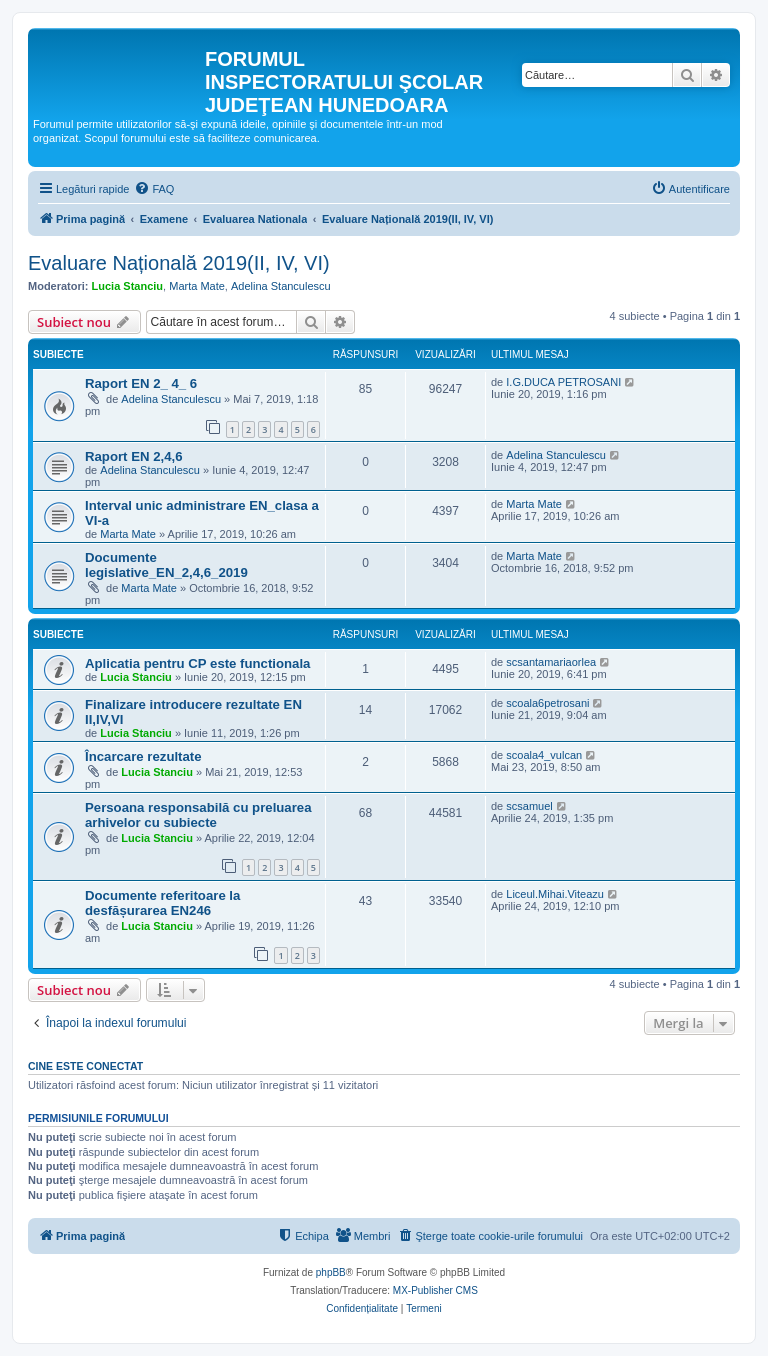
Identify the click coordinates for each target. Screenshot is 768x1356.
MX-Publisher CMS (435, 1290)
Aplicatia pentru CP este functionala (197, 663)
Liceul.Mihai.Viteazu (555, 894)
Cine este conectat (85, 1066)
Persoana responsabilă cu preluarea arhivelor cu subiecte (198, 815)
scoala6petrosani (547, 703)
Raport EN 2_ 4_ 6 (141, 383)
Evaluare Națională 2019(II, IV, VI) (179, 263)
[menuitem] (154, 189)
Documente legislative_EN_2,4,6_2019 (166, 565)
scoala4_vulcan (544, 755)
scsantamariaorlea (551, 662)
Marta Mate (197, 286)
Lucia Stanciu (128, 286)
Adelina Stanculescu (281, 286)
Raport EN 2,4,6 (133, 456)
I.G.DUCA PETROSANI (563, 382)
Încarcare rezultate (143, 756)
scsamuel (529, 806)
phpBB (331, 1272)
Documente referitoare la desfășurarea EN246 (162, 903)
